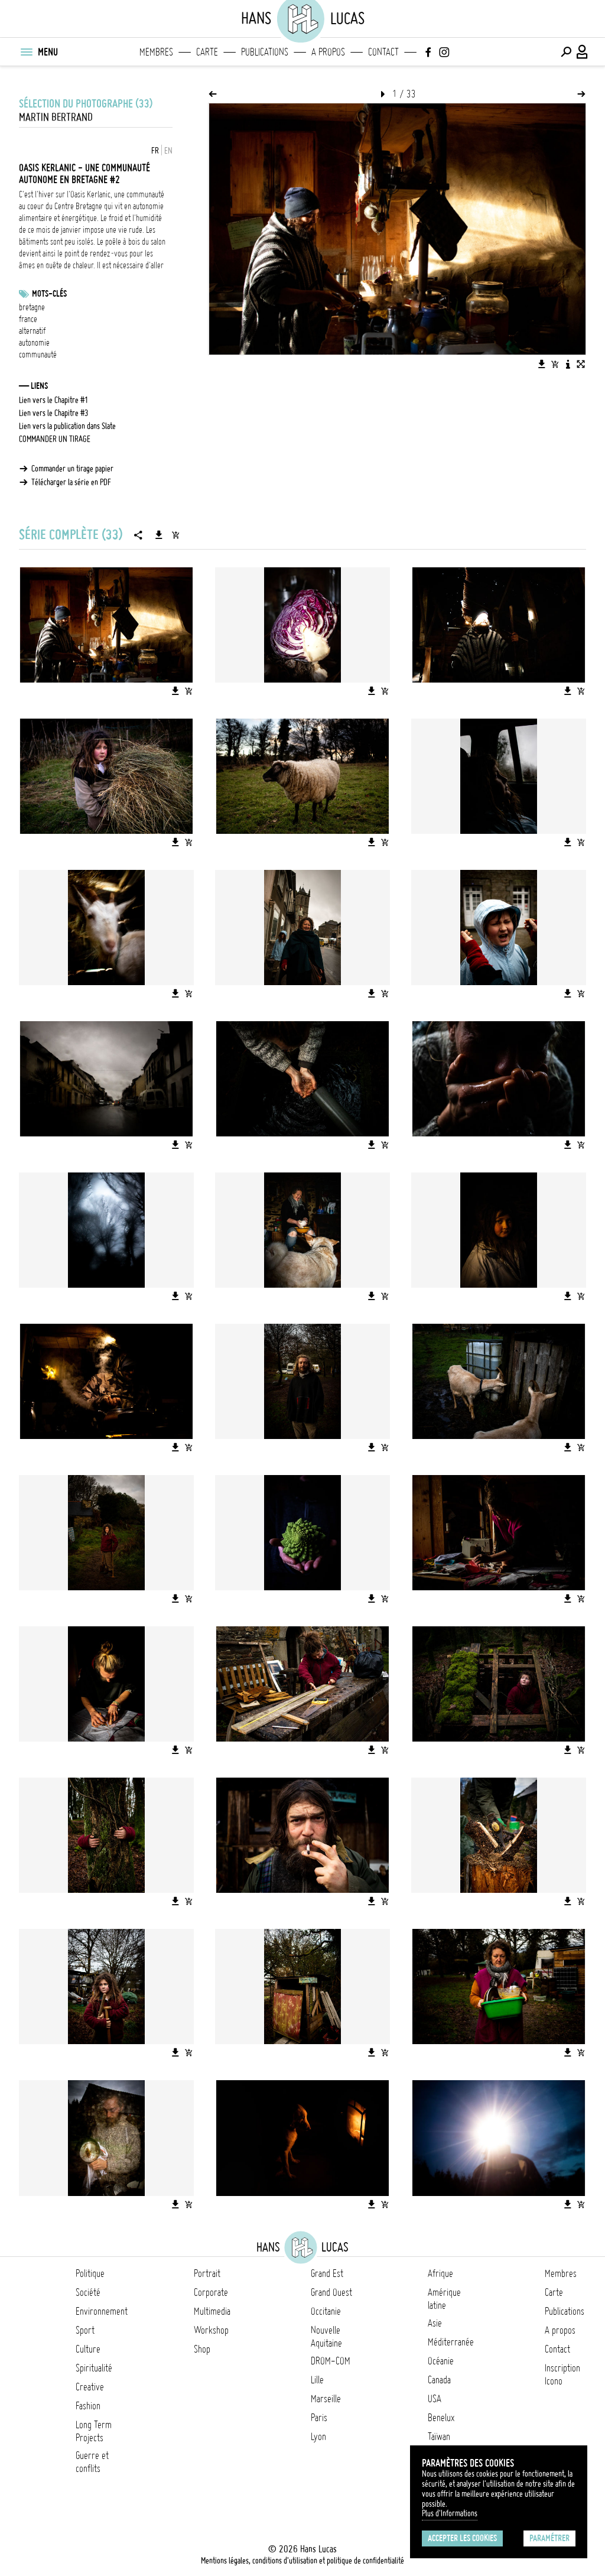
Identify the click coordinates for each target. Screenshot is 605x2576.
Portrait (207, 2273)
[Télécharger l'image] (541, 364)
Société (88, 2292)
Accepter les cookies (462, 2538)
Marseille (326, 2399)
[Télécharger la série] (159, 535)
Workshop (211, 2330)
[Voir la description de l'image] (567, 364)
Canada (439, 2380)
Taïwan (439, 2436)
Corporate (211, 2292)
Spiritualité (94, 2368)
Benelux (441, 2418)
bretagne (32, 307)
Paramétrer (549, 2538)
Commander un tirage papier (72, 468)
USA (434, 2399)
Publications (264, 52)
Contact (383, 52)
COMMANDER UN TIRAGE (54, 439)
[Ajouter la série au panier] (175, 535)
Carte (207, 52)
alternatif (32, 331)
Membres (156, 52)
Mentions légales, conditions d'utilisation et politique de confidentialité (302, 2560)
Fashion (88, 2406)
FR (155, 150)
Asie (435, 2323)
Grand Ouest (331, 2292)
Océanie (441, 2361)
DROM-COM (330, 2361)
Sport (85, 2330)
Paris (319, 2418)
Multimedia (212, 2311)
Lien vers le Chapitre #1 (54, 400)
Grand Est (327, 2273)
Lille (317, 2380)
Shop (202, 2349)
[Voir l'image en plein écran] (580, 364)
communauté (38, 354)
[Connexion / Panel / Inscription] (582, 52)
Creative (90, 2387)
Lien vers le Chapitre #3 (54, 413)
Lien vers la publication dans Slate (67, 426)
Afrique (440, 2273)
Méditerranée (451, 2342)
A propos (328, 52)
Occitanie (326, 2311)
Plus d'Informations (449, 2513)
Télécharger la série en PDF (71, 482)
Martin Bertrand (56, 117)
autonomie (34, 342)
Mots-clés (49, 293)
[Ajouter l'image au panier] (554, 364)
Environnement (102, 2311)
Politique (90, 2273)
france (28, 319)
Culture (88, 2349)
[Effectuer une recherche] (566, 52)
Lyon (318, 2436)
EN (168, 150)
